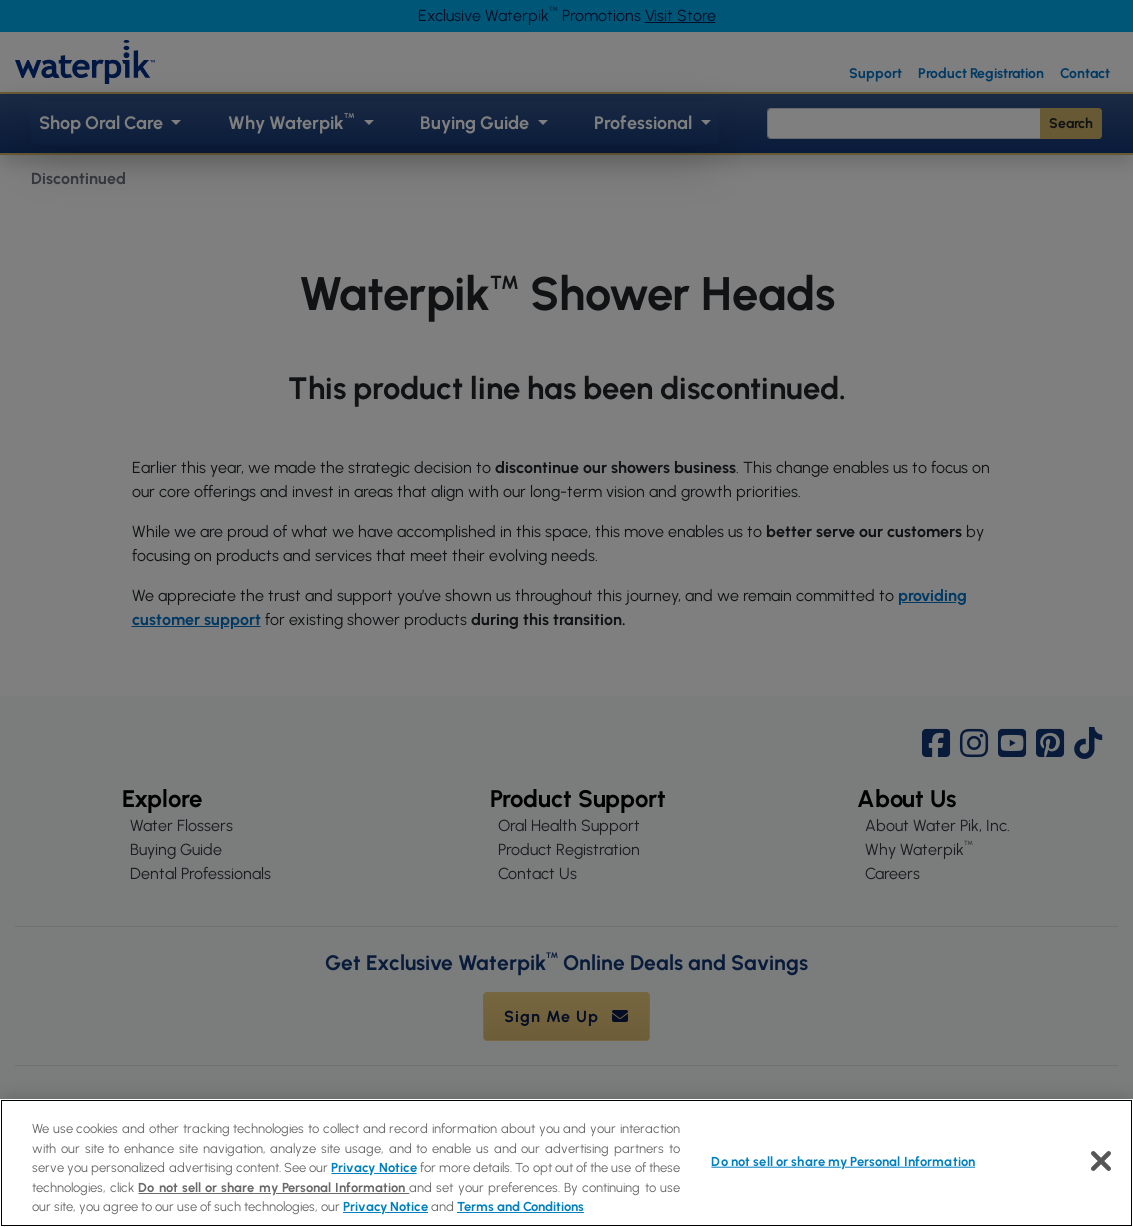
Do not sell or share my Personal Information (273, 1187)
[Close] (1101, 1161)
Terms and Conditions (520, 1206)
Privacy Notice (373, 1167)
